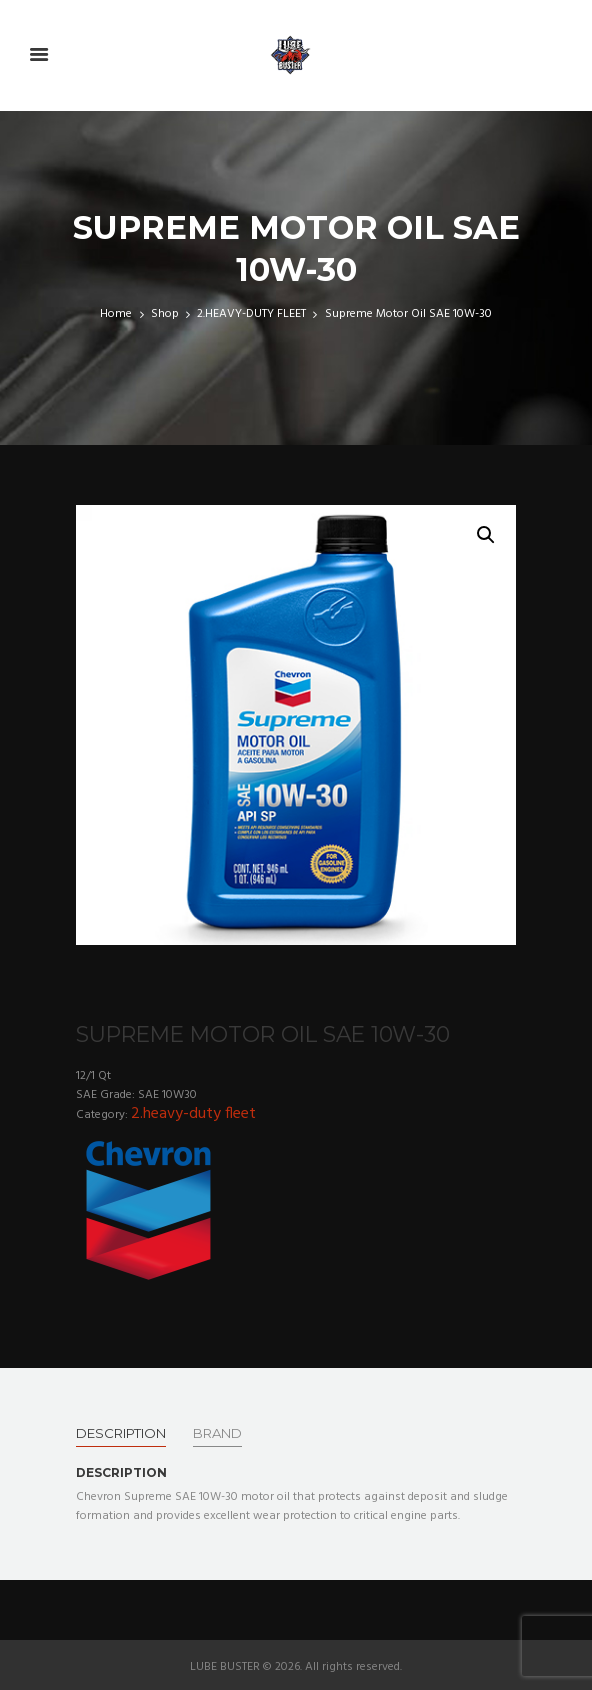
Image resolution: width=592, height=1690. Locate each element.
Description (121, 1433)
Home (116, 314)
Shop (165, 314)
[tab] (121, 1433)
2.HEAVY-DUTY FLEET (251, 314)
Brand (217, 1433)
